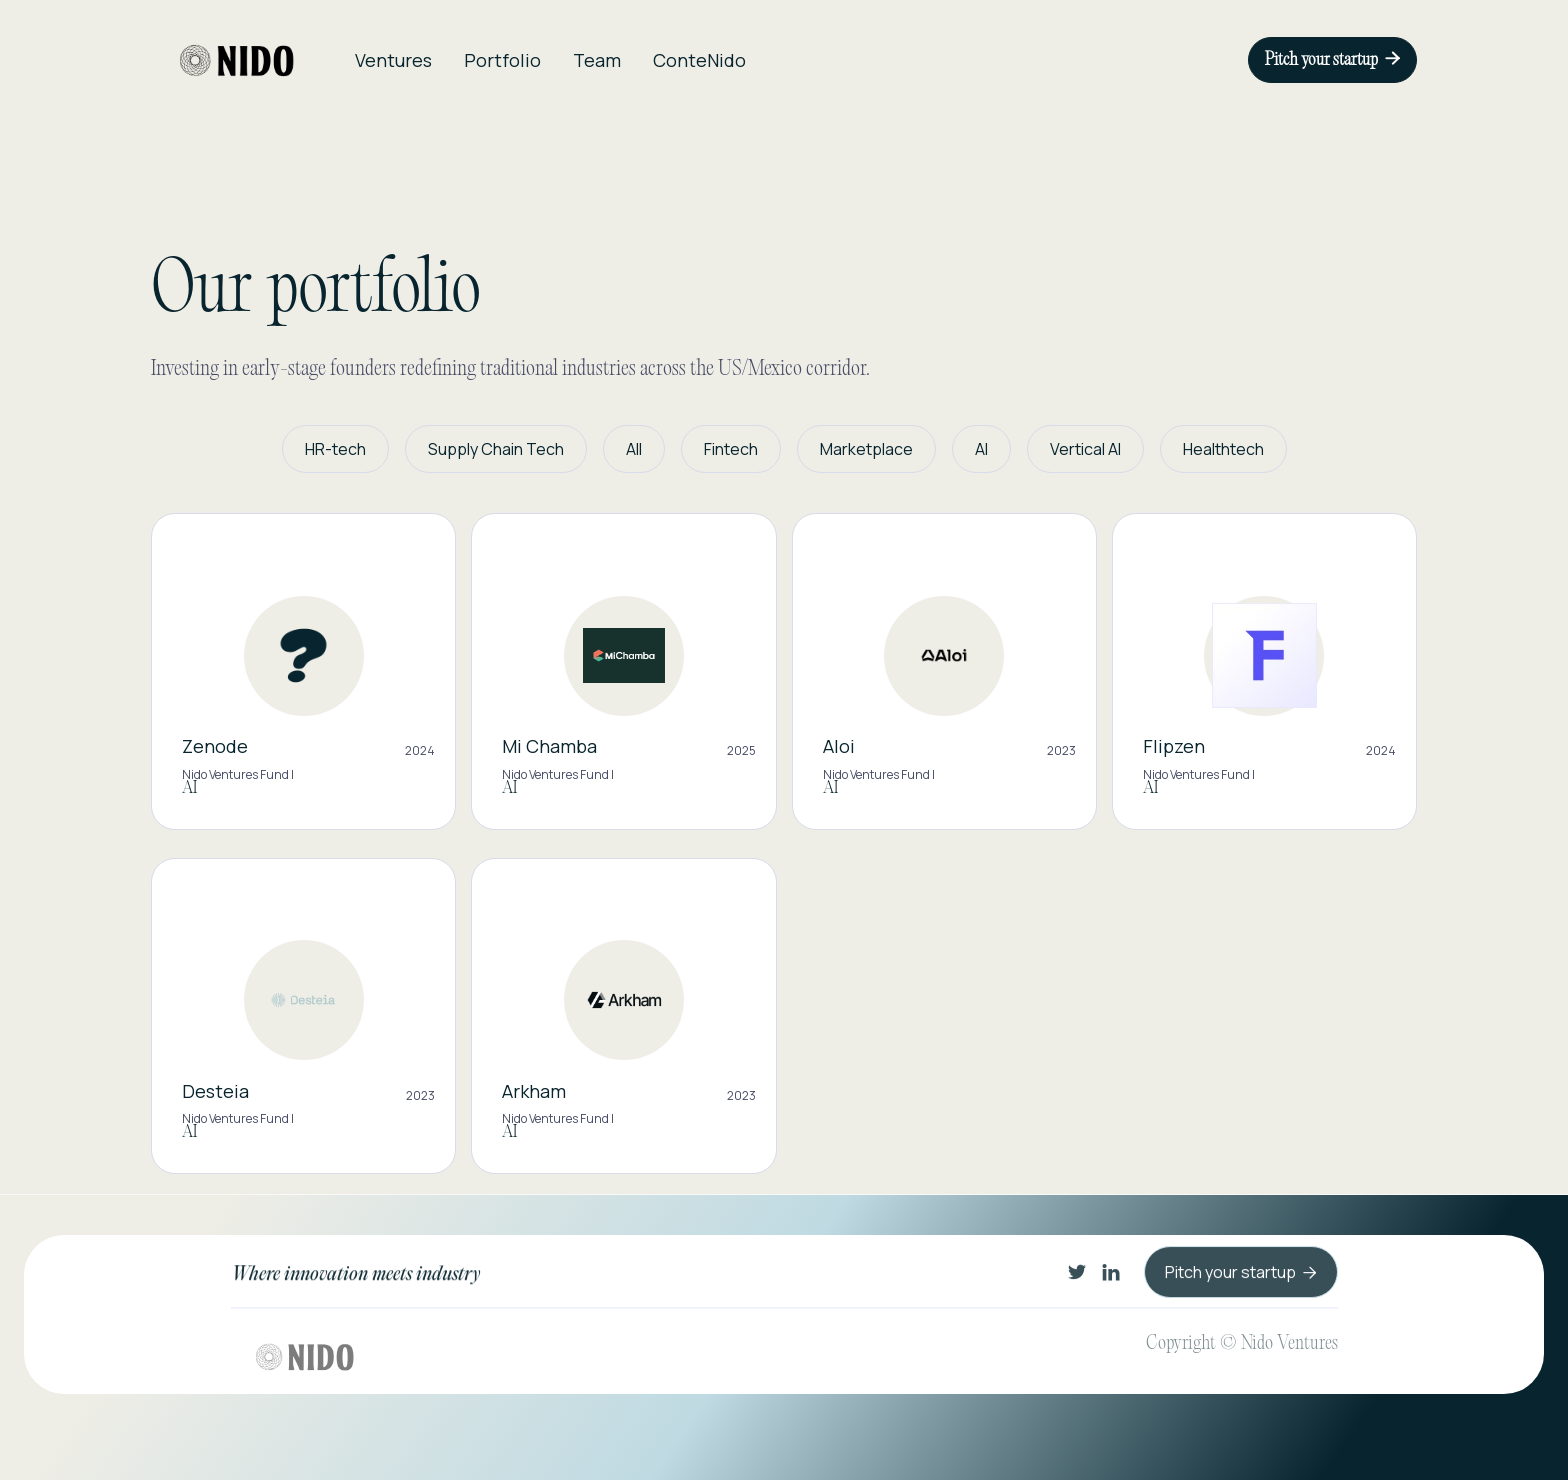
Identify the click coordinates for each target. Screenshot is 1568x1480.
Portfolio (502, 60)
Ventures (393, 60)
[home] (237, 60)
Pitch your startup (1332, 60)
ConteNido (699, 60)
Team (597, 60)
